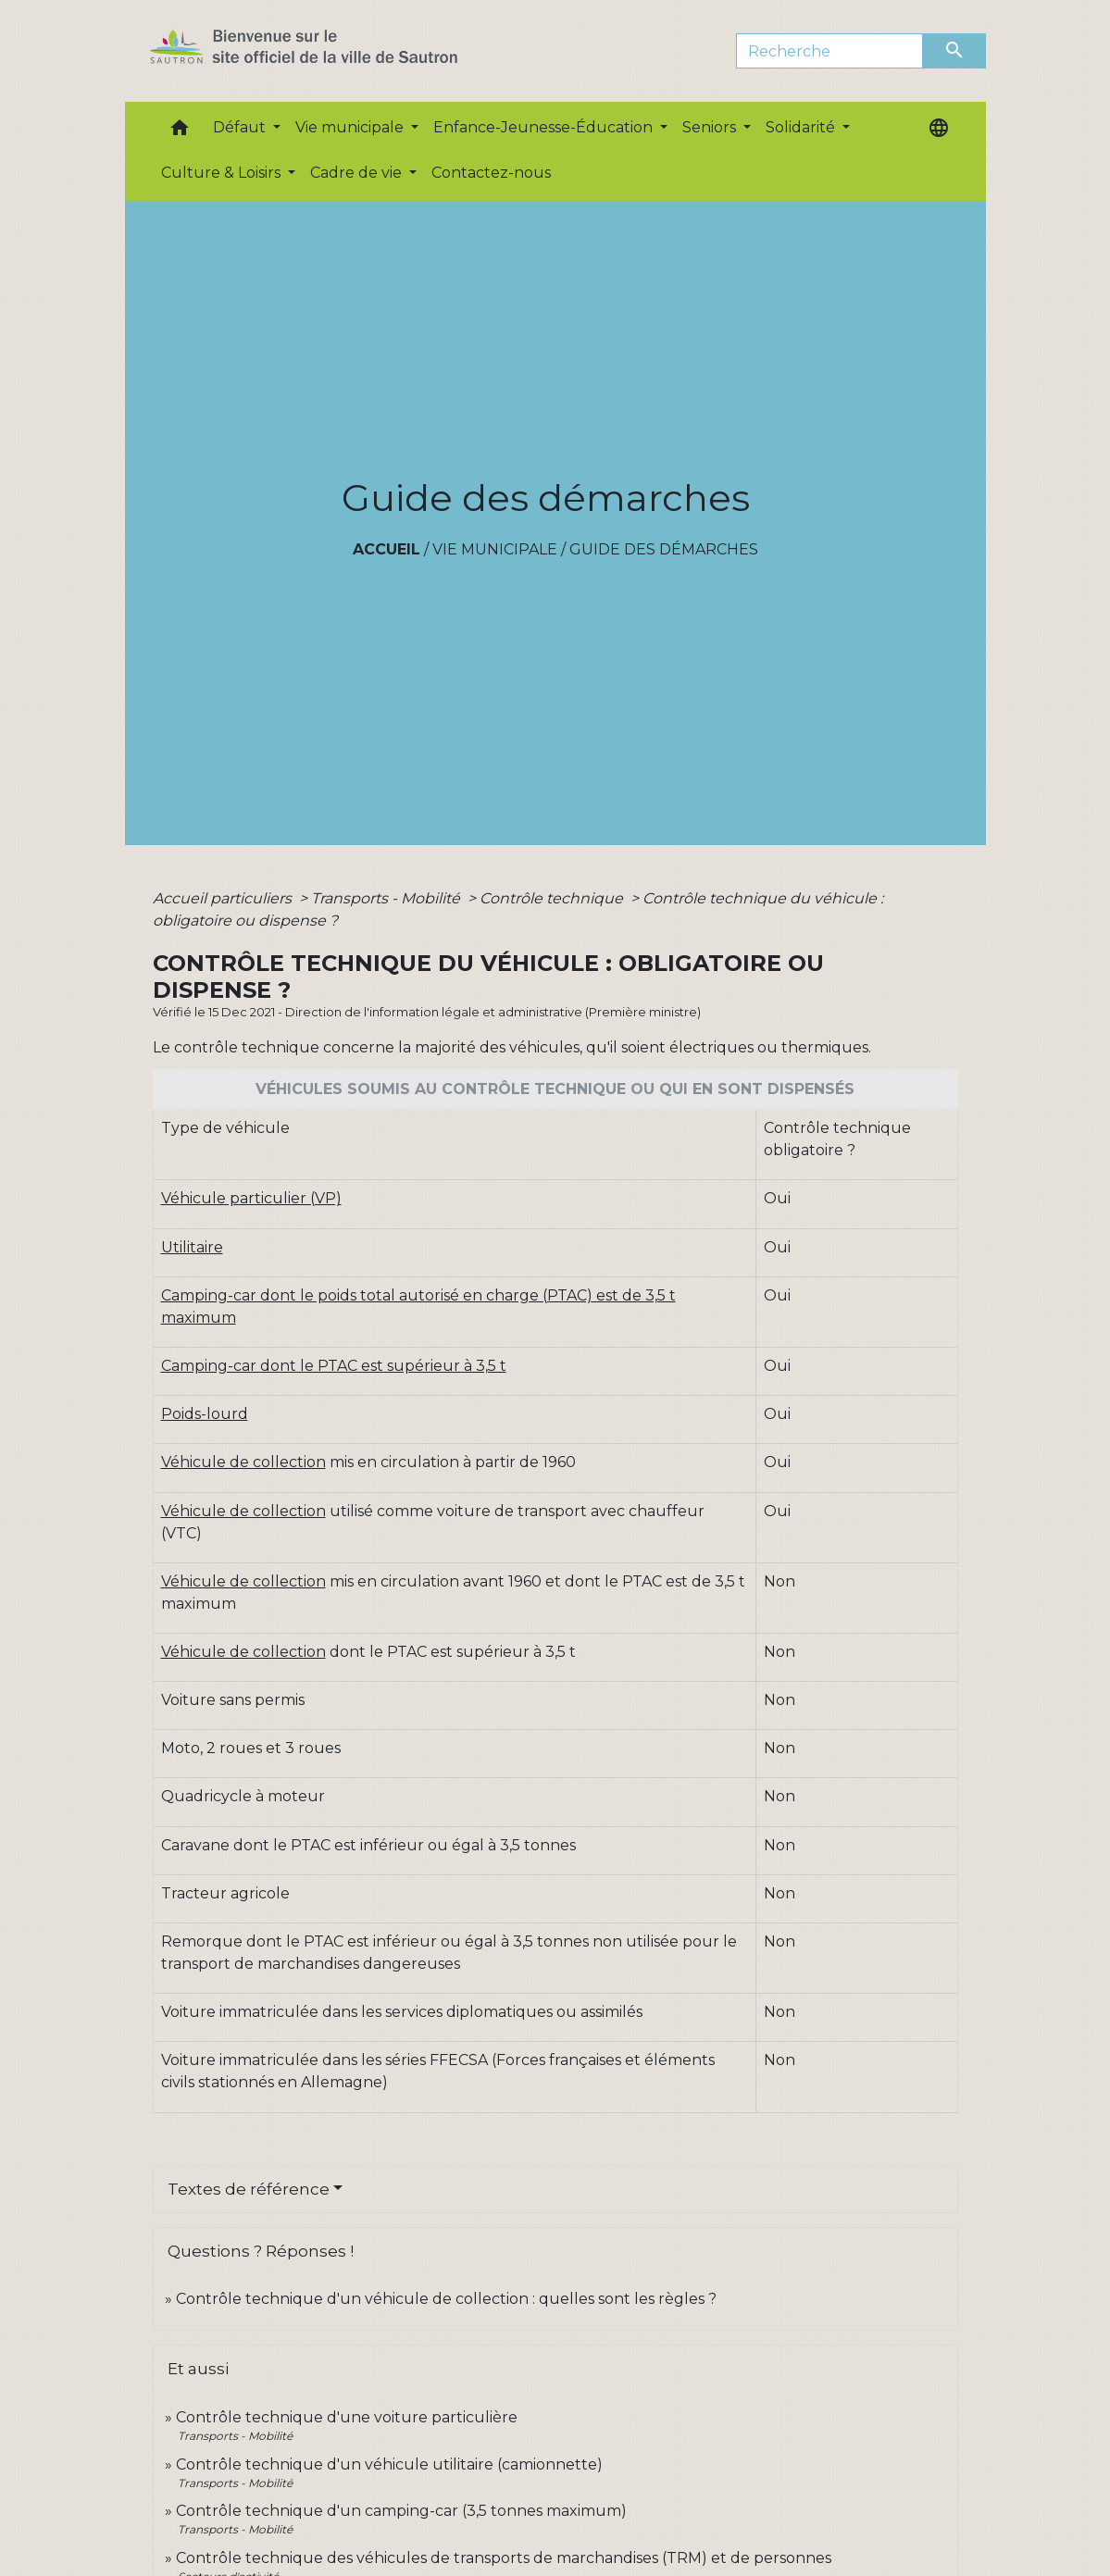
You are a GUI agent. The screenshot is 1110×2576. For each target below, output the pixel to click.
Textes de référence (249, 2189)
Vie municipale (494, 549)
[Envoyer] (954, 50)
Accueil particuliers (224, 898)
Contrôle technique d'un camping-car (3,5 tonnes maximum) (401, 2511)
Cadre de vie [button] (357, 172)
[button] (180, 132)
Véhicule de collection (243, 1462)
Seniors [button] (711, 127)
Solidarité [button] (802, 127)
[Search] (830, 50)
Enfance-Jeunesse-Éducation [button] (544, 127)
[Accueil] (336, 51)
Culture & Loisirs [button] (222, 172)
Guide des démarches (663, 549)
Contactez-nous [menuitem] (491, 172)
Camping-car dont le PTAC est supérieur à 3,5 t (333, 1366)
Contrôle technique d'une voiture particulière (347, 2417)
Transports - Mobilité (387, 898)
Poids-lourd (204, 1414)
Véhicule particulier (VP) (251, 1198)
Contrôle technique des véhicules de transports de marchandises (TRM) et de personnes (503, 2558)
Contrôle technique (553, 898)
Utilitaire (192, 1247)
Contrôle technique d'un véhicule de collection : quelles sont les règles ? (446, 2299)
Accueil (386, 549)
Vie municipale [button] (351, 127)
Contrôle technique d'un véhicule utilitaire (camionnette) (389, 2464)
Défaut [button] (241, 127)
